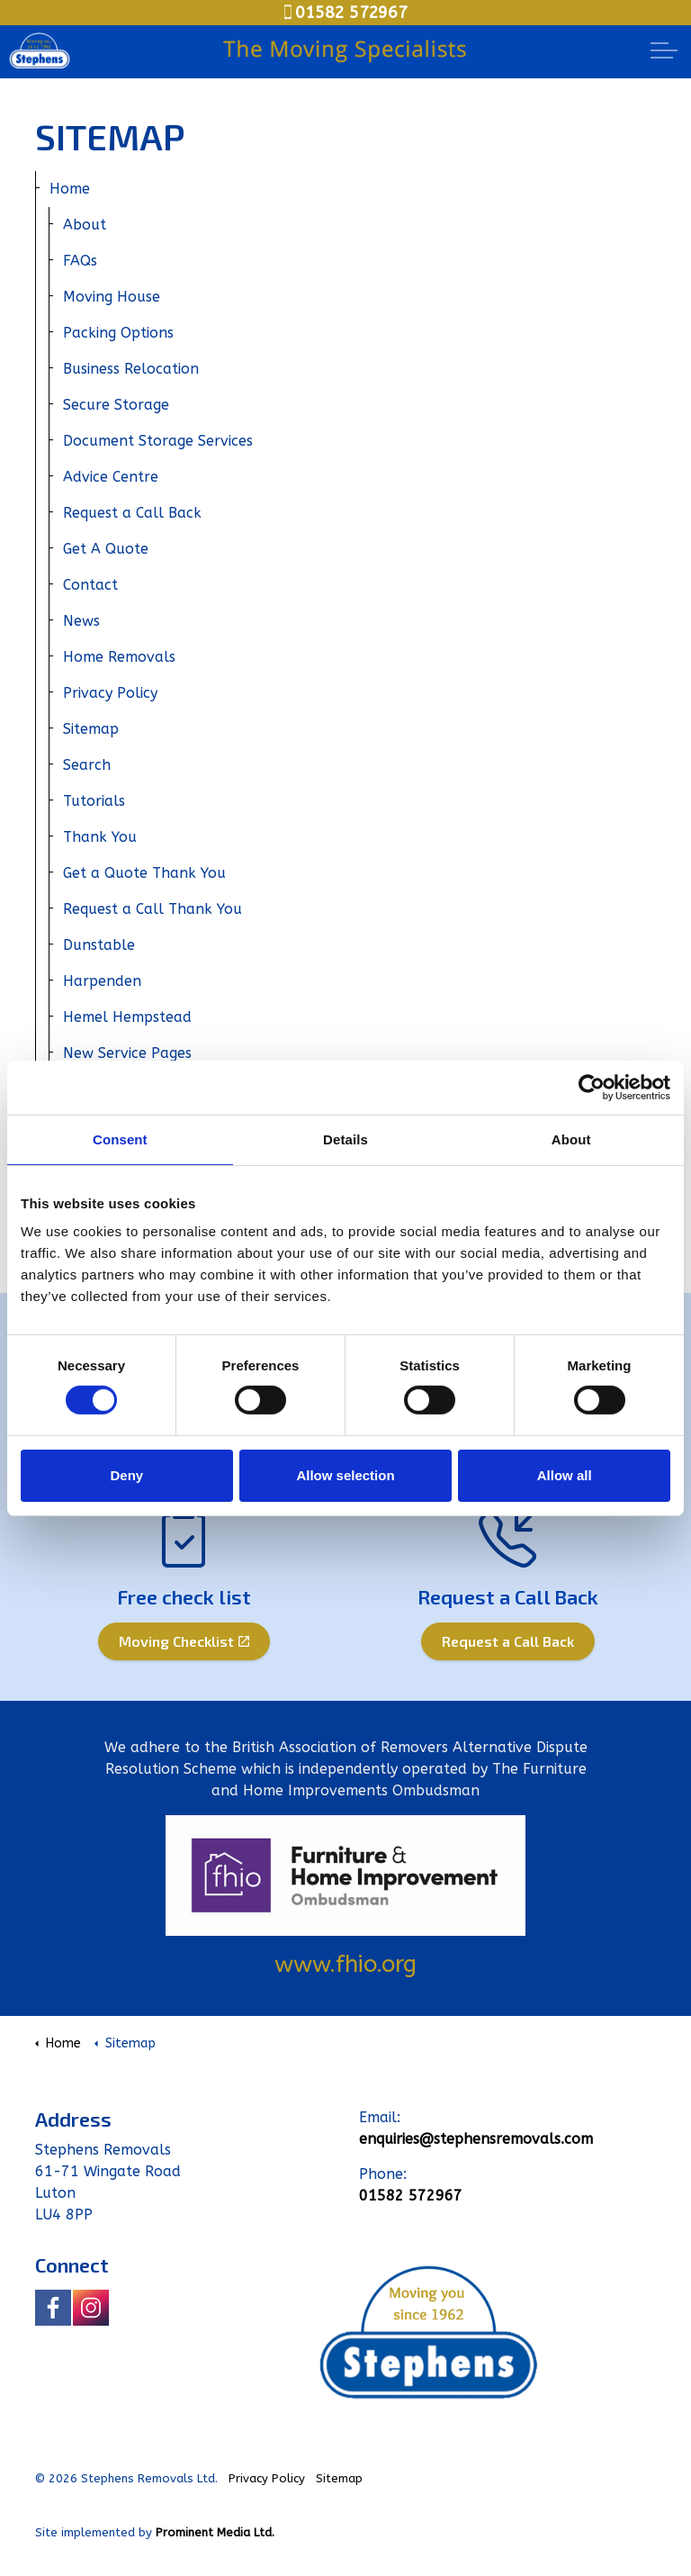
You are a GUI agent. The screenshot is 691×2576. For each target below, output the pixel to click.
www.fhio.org (345, 1964)
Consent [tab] (120, 1138)
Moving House (111, 296)
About (84, 224)
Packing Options (118, 332)
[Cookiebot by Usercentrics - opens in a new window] (591, 1086)
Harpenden (102, 981)
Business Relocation (131, 368)
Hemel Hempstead (127, 1017)
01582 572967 (346, 13)
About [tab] (571, 1138)
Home (69, 188)
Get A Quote (105, 548)
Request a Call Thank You (152, 908)
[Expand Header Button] (664, 50)
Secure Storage (116, 404)
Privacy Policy (110, 692)
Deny (126, 1475)
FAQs (80, 260)
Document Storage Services (158, 440)
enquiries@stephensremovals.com (476, 2138)
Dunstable (99, 945)
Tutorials (94, 800)
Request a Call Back (132, 512)
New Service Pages (127, 1053)
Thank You (100, 836)
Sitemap (91, 728)
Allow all (564, 1475)
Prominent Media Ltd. (215, 2532)
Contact (90, 584)
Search (87, 764)
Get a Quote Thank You (144, 872)
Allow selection (345, 1475)
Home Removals (119, 656)
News (81, 620)
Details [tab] (345, 1138)
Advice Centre (110, 476)
